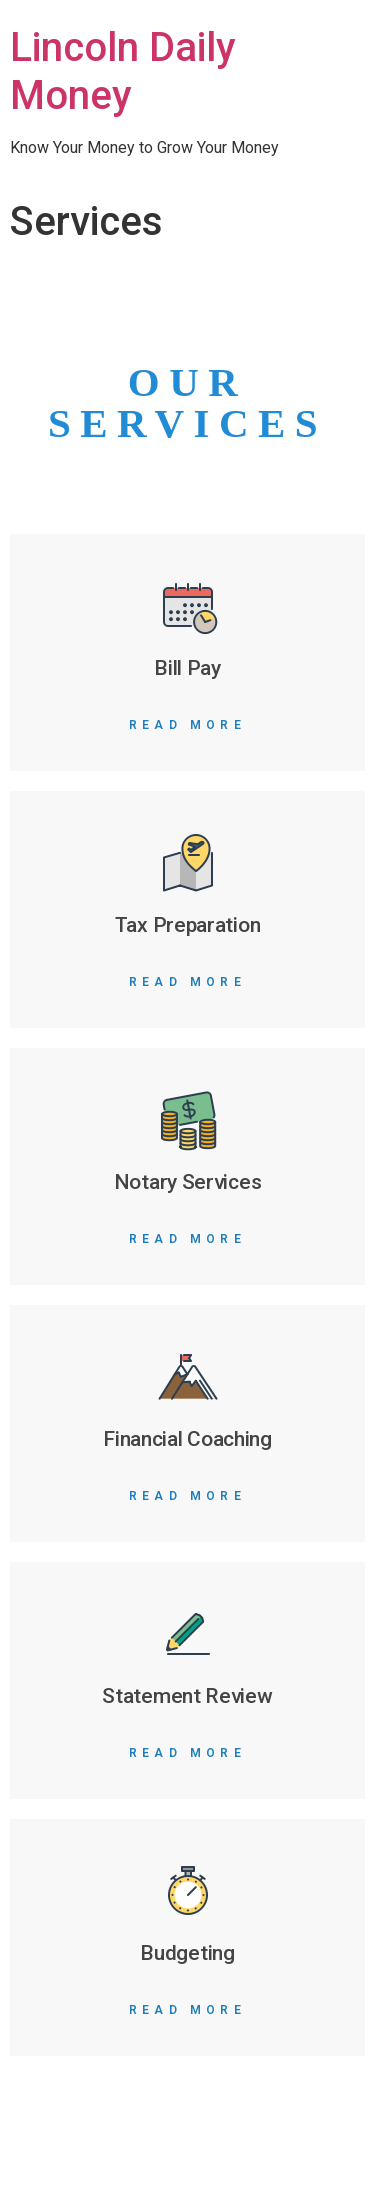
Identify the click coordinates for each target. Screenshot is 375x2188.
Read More (187, 725)
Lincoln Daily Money (123, 71)
